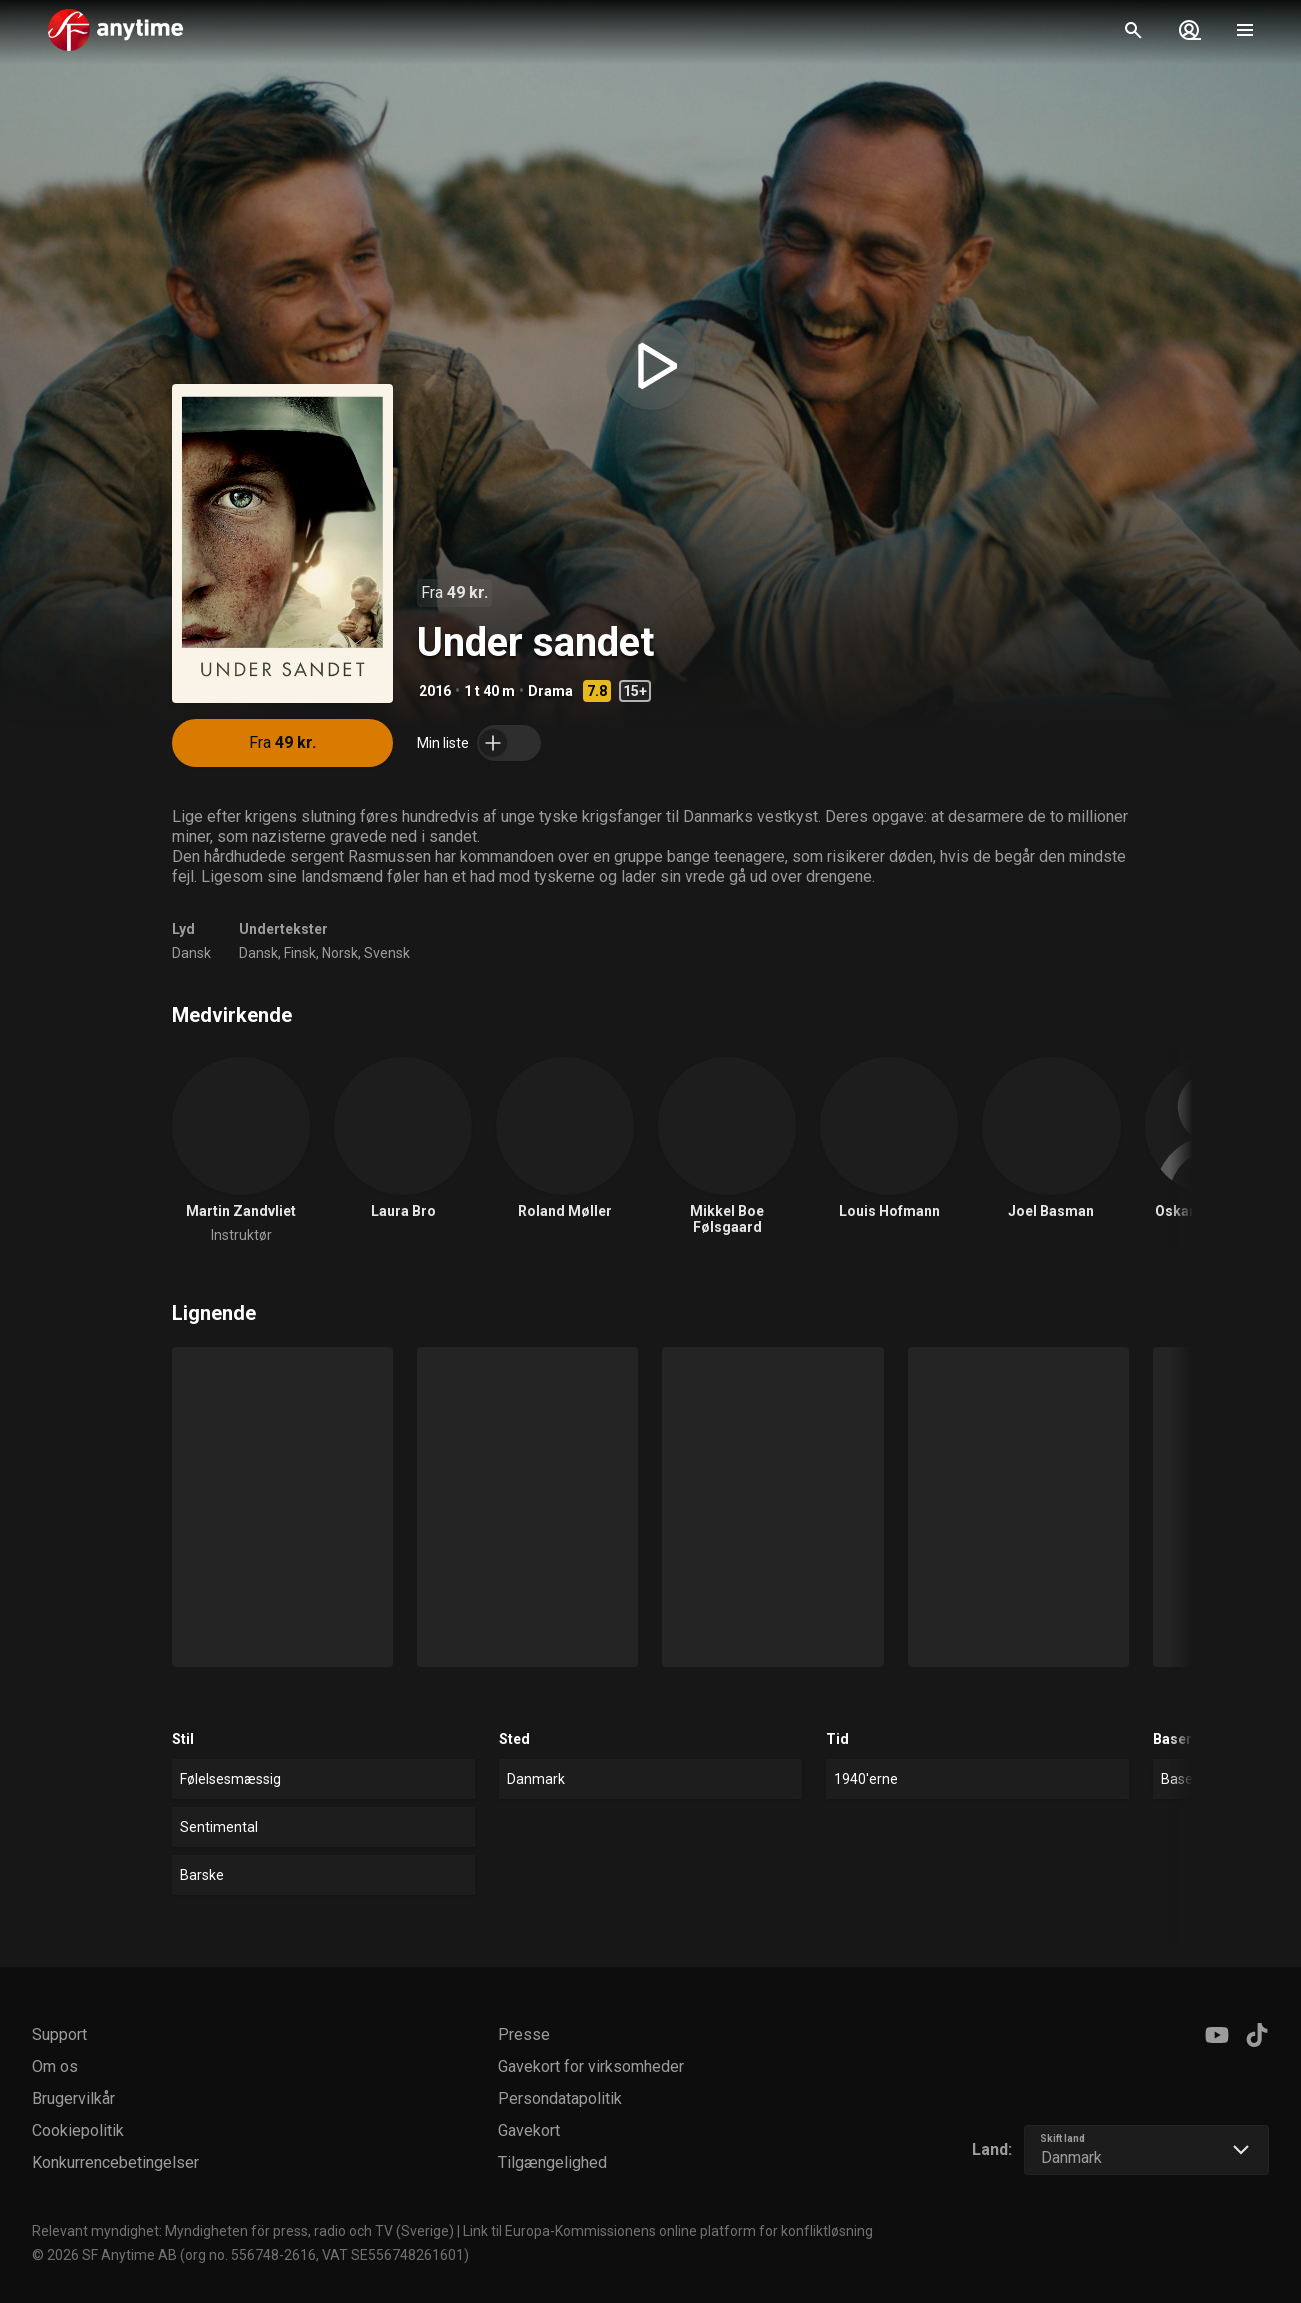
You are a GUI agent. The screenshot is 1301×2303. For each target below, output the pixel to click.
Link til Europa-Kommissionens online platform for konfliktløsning (668, 2231)
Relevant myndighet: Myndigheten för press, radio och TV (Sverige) (243, 2231)
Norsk (340, 953)
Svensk (387, 953)
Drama (550, 691)
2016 (435, 691)
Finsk (300, 953)
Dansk (191, 953)
